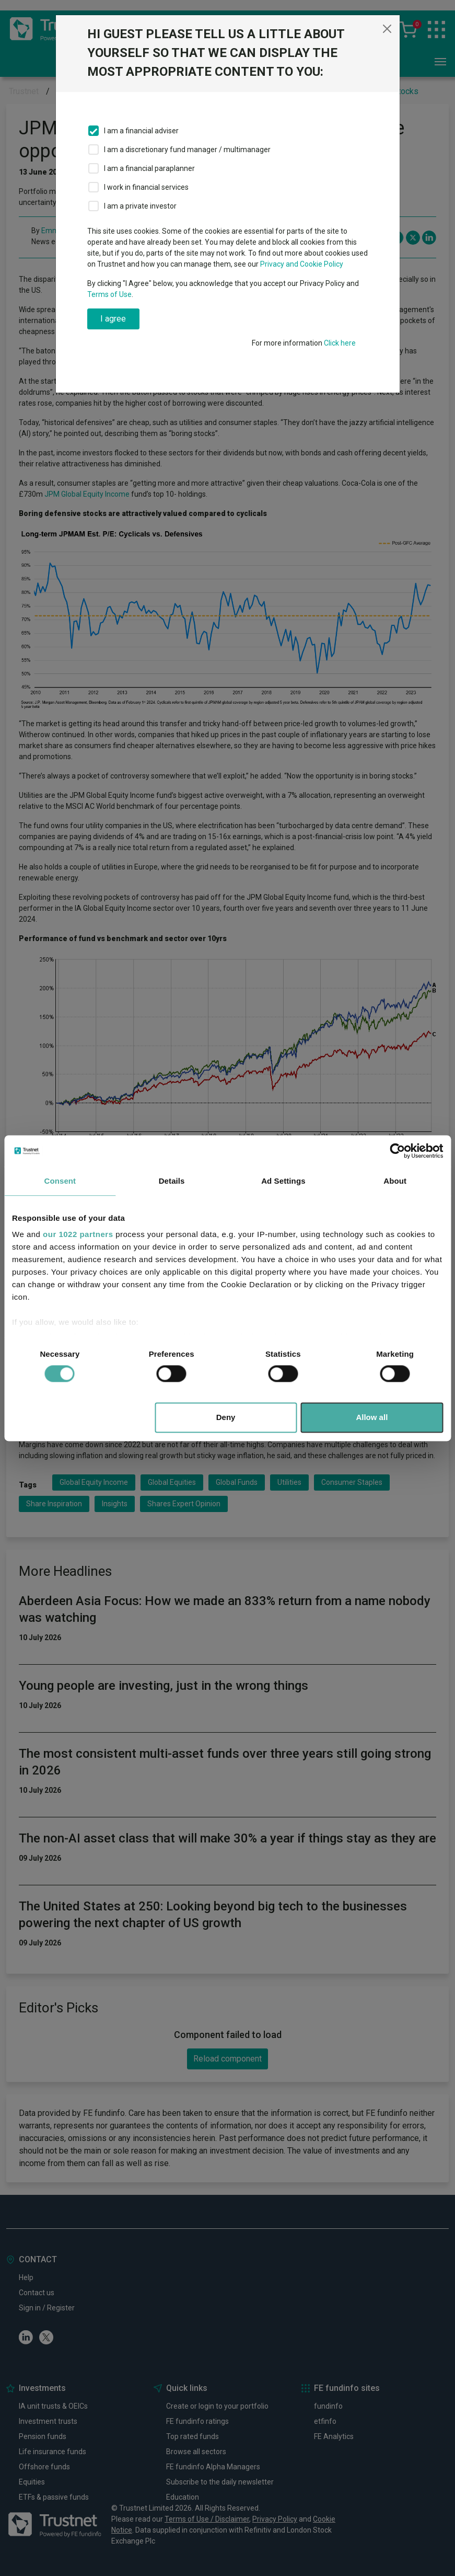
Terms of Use (109, 294)
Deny (226, 1417)
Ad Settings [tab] (283, 1180)
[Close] (387, 28)
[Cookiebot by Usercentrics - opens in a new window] (397, 1151)
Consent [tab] (60, 1180)
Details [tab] (172, 1180)
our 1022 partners (78, 1234)
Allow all (372, 1417)
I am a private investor (140, 206)
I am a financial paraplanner (149, 168)
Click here (340, 343)
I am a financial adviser (141, 130)
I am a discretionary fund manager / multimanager (187, 149)
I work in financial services (146, 187)
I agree (113, 319)
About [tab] (394, 1180)
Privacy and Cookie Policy (301, 264)
